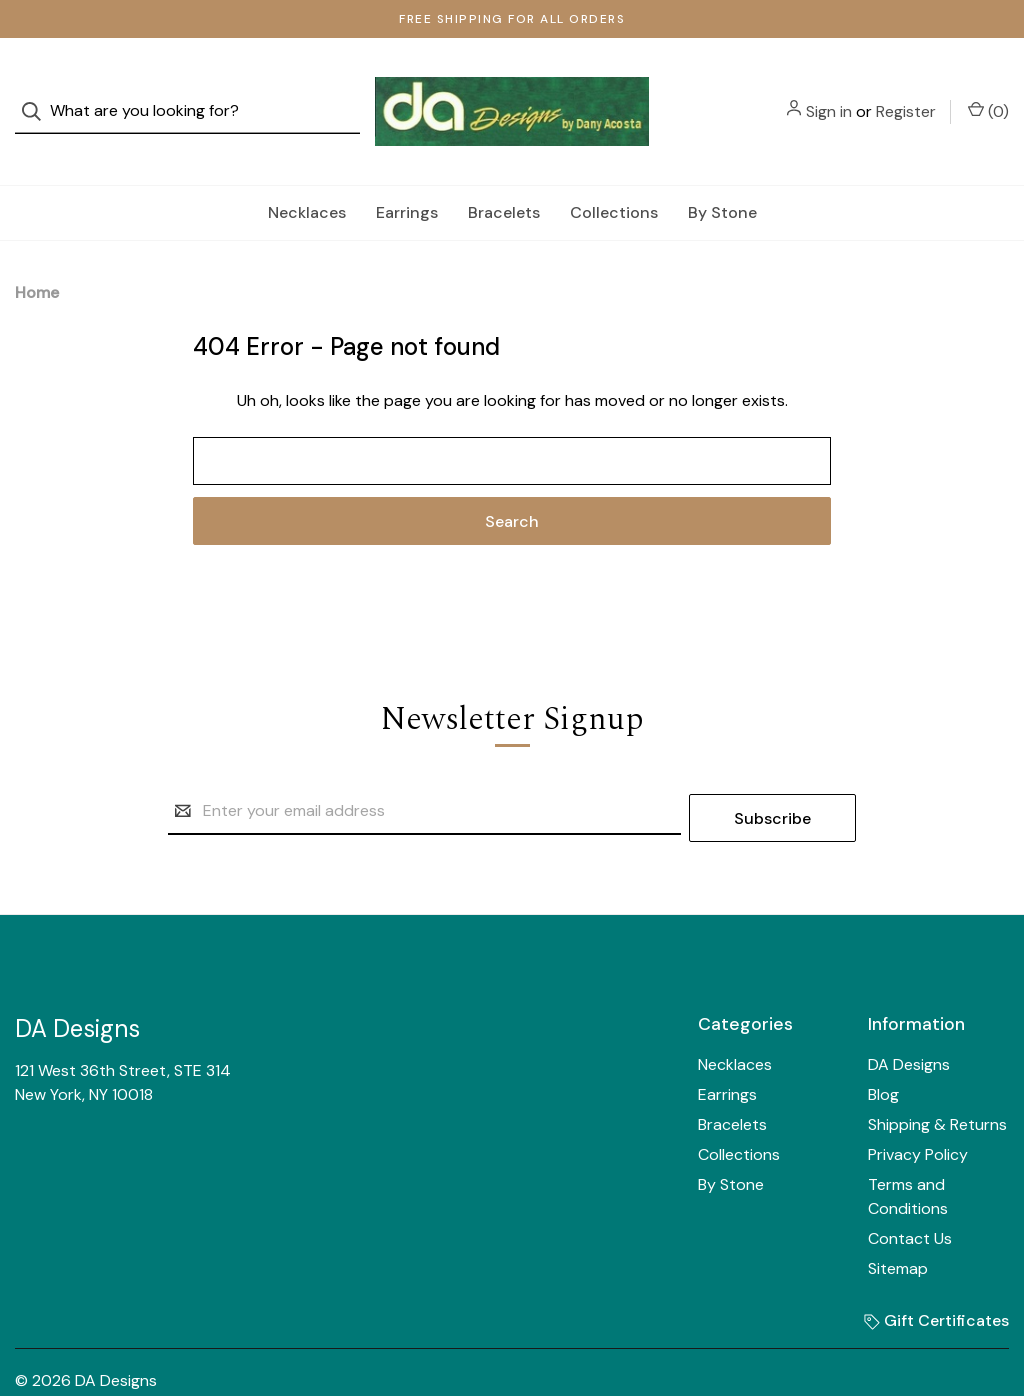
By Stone (722, 174)
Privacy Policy (918, 1109)
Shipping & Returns (937, 1079)
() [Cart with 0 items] (988, 92)
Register (906, 92)
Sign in (829, 92)
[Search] (37, 92)
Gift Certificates (936, 1275)
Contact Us (910, 1193)
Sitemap (898, 1223)
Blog (883, 1049)
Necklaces (307, 174)
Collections (614, 174)
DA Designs (909, 1019)
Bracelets (504, 174)
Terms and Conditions (908, 1151)
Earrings (407, 174)
